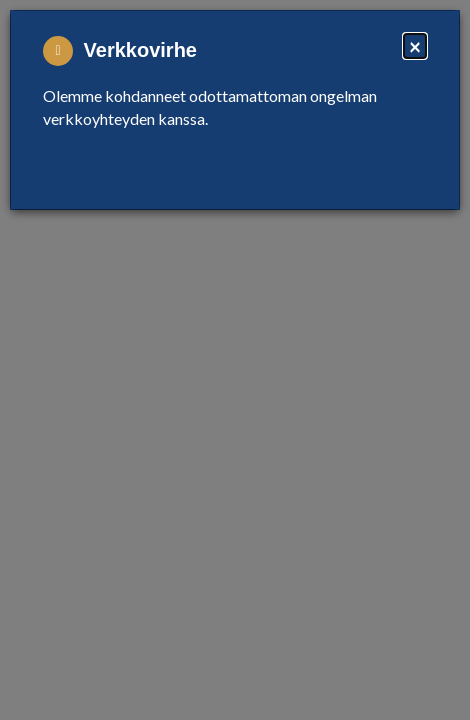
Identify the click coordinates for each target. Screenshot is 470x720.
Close (395, 168)
